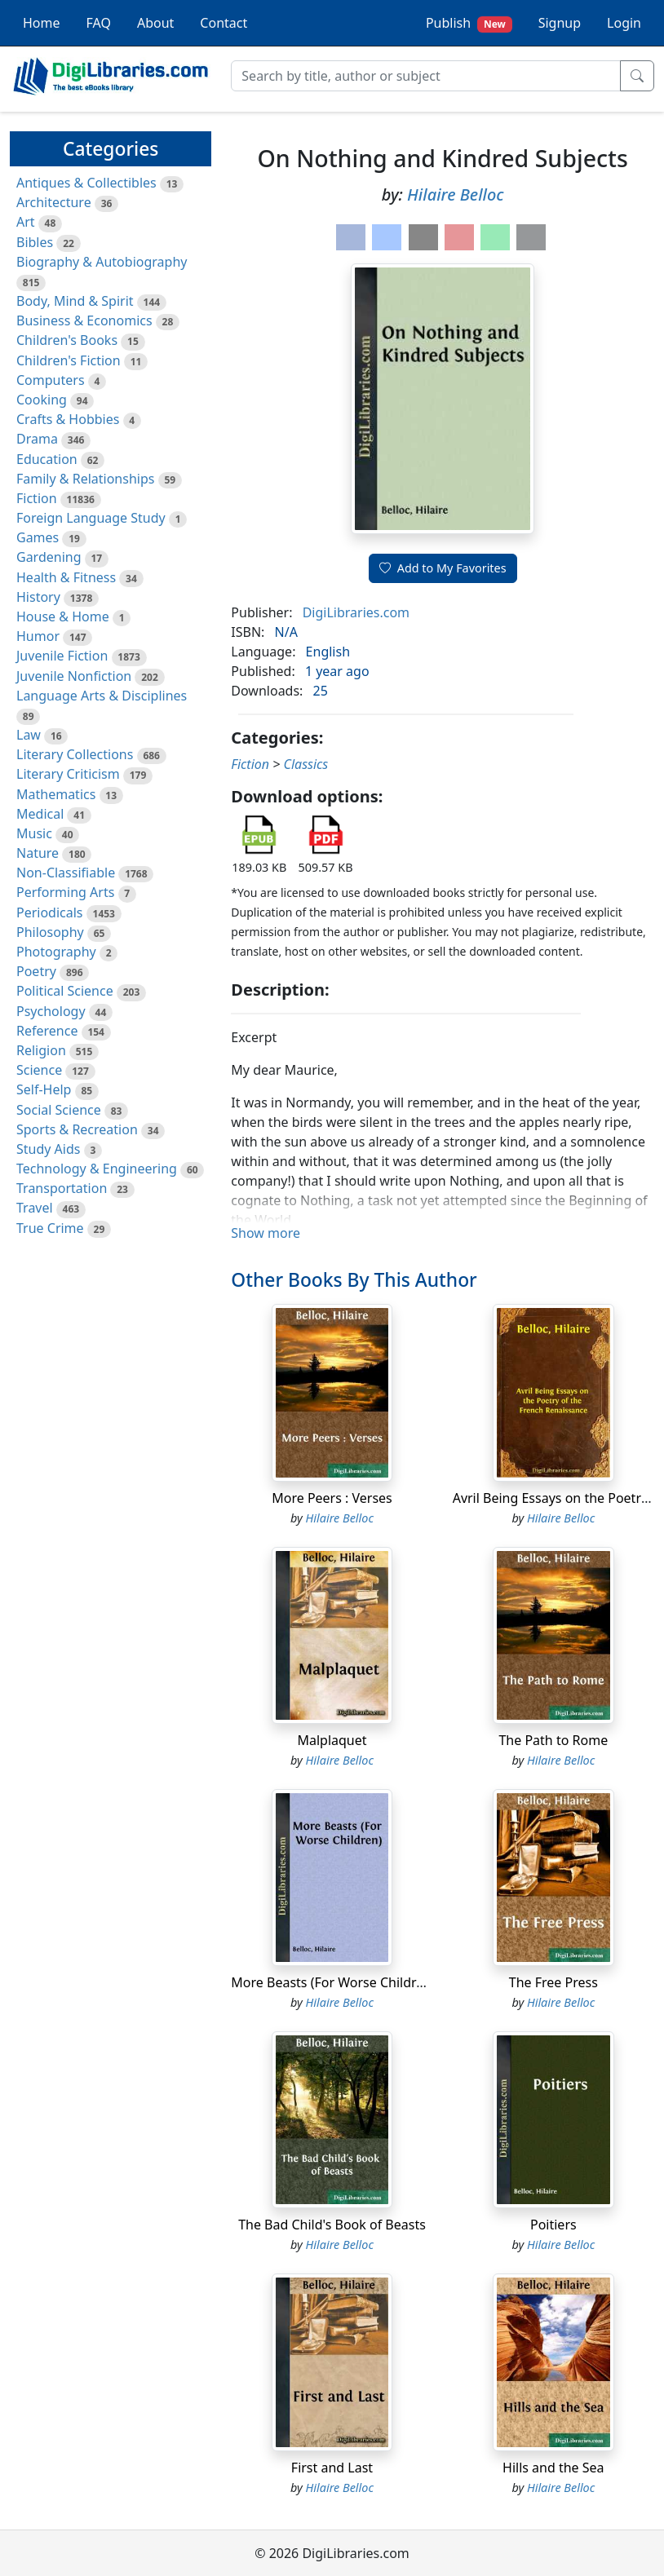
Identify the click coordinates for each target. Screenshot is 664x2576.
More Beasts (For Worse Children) (333, 1982)
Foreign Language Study (91, 518)
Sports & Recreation (77, 1129)
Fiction (36, 498)
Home (41, 23)
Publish (469, 23)
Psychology (51, 1011)
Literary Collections (74, 754)
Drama (37, 439)
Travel (34, 1208)
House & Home (62, 616)
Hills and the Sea (553, 2468)
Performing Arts (65, 892)
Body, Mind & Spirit (75, 301)
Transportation (61, 1188)
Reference (46, 1031)
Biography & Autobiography (101, 262)
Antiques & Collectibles (86, 183)
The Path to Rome (553, 1740)
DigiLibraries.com (356, 612)
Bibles (34, 242)
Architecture (53, 202)
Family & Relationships (85, 479)
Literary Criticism (68, 774)
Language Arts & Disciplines (101, 696)
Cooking (41, 400)
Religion (41, 1050)
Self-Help (43, 1089)
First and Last (332, 2468)
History (38, 597)
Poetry (36, 971)
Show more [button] (265, 1233)
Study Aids (48, 1149)
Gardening (49, 557)
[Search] (426, 75)
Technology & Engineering (96, 1169)
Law (28, 735)
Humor (38, 636)
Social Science (58, 1110)
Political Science (64, 991)
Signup (559, 23)
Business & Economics (84, 320)
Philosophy (50, 932)
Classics (306, 764)
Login (624, 23)
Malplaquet (331, 1740)
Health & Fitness (66, 577)
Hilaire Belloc (455, 194)
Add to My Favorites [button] (443, 568)
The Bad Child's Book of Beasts (332, 2225)
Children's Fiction (68, 360)
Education (46, 459)
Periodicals (49, 912)
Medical (40, 814)
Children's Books (66, 340)
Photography (56, 952)
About (155, 23)
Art (25, 222)
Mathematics (55, 794)
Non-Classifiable (65, 872)
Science (39, 1070)
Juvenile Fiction (62, 656)
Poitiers (553, 2225)
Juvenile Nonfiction (73, 676)
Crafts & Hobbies (67, 419)
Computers (50, 380)
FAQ (98, 23)
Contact (223, 23)
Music (34, 833)
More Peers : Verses (332, 1498)
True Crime (50, 1228)
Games (37, 537)
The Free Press (553, 1982)
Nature (37, 853)
